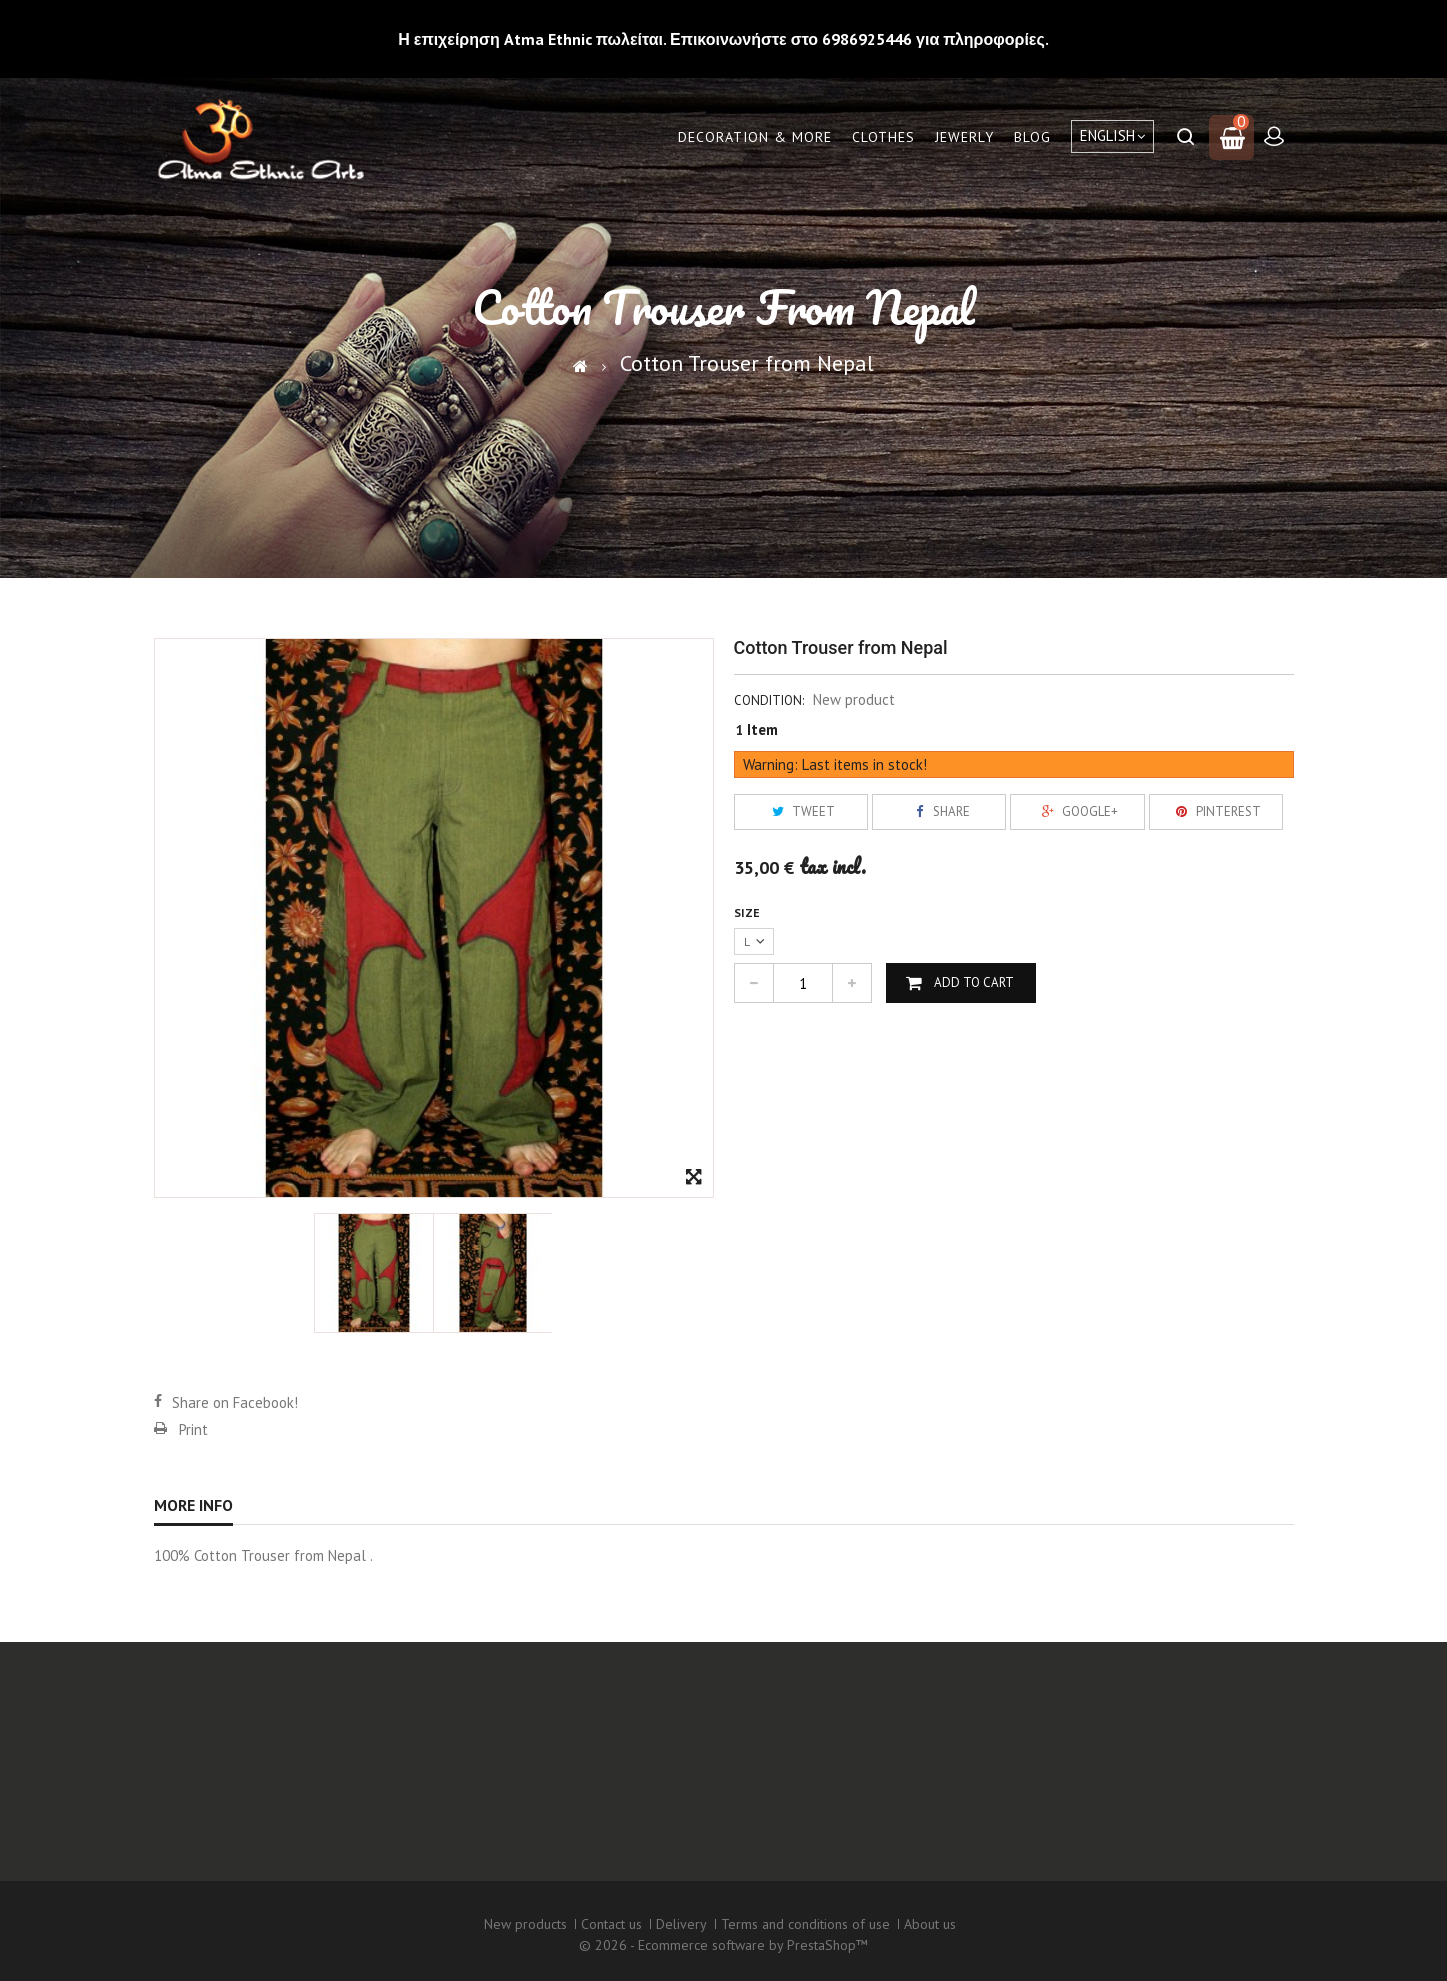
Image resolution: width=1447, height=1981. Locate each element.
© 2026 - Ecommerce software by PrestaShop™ (723, 1945)
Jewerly (964, 137)
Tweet (801, 811)
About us (930, 1924)
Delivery (681, 1924)
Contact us (611, 1924)
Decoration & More (755, 137)
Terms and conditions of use (805, 1924)
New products (525, 1924)
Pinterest (1216, 811)
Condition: (769, 700)
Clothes (883, 137)
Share (939, 811)
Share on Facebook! (235, 1402)
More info (193, 1505)
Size (748, 912)
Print (193, 1429)
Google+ (1077, 811)
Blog (1032, 137)
